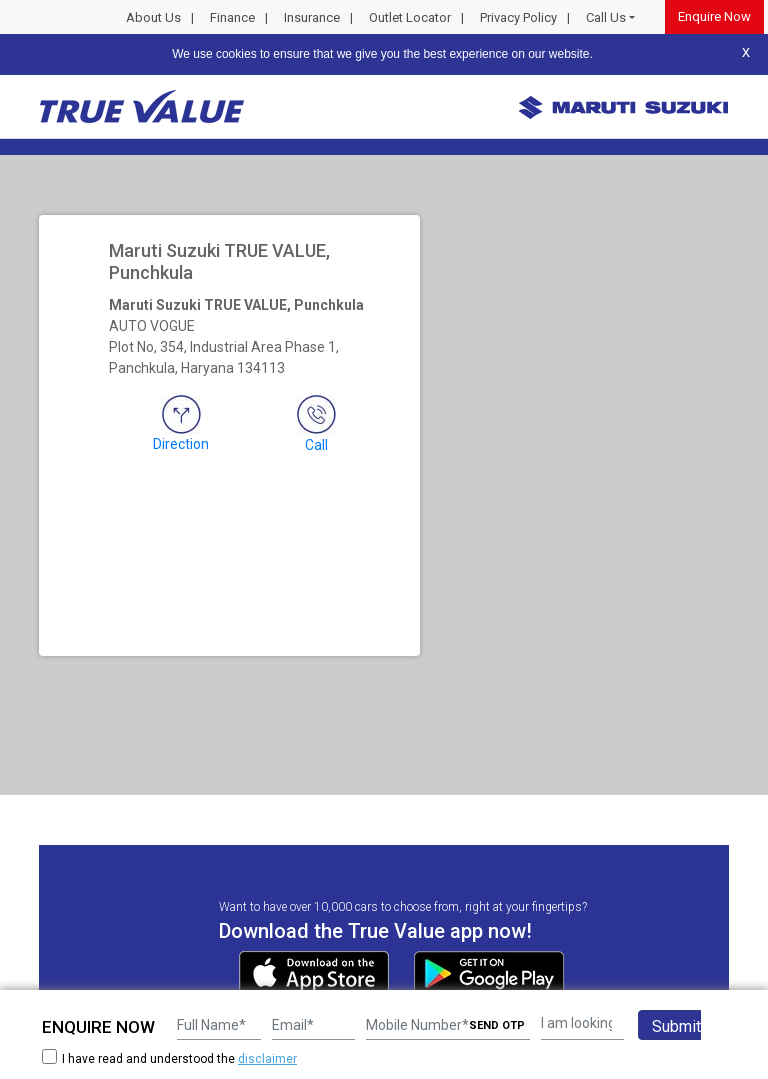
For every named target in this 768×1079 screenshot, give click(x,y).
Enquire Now (714, 16)
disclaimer (267, 1059)
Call (316, 424)
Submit (676, 1026)
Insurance (312, 17)
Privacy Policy (518, 17)
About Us (153, 17)
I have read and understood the (169, 1058)
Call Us (606, 17)
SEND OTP (497, 1025)
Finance (232, 17)
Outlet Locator (410, 17)
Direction (181, 423)
